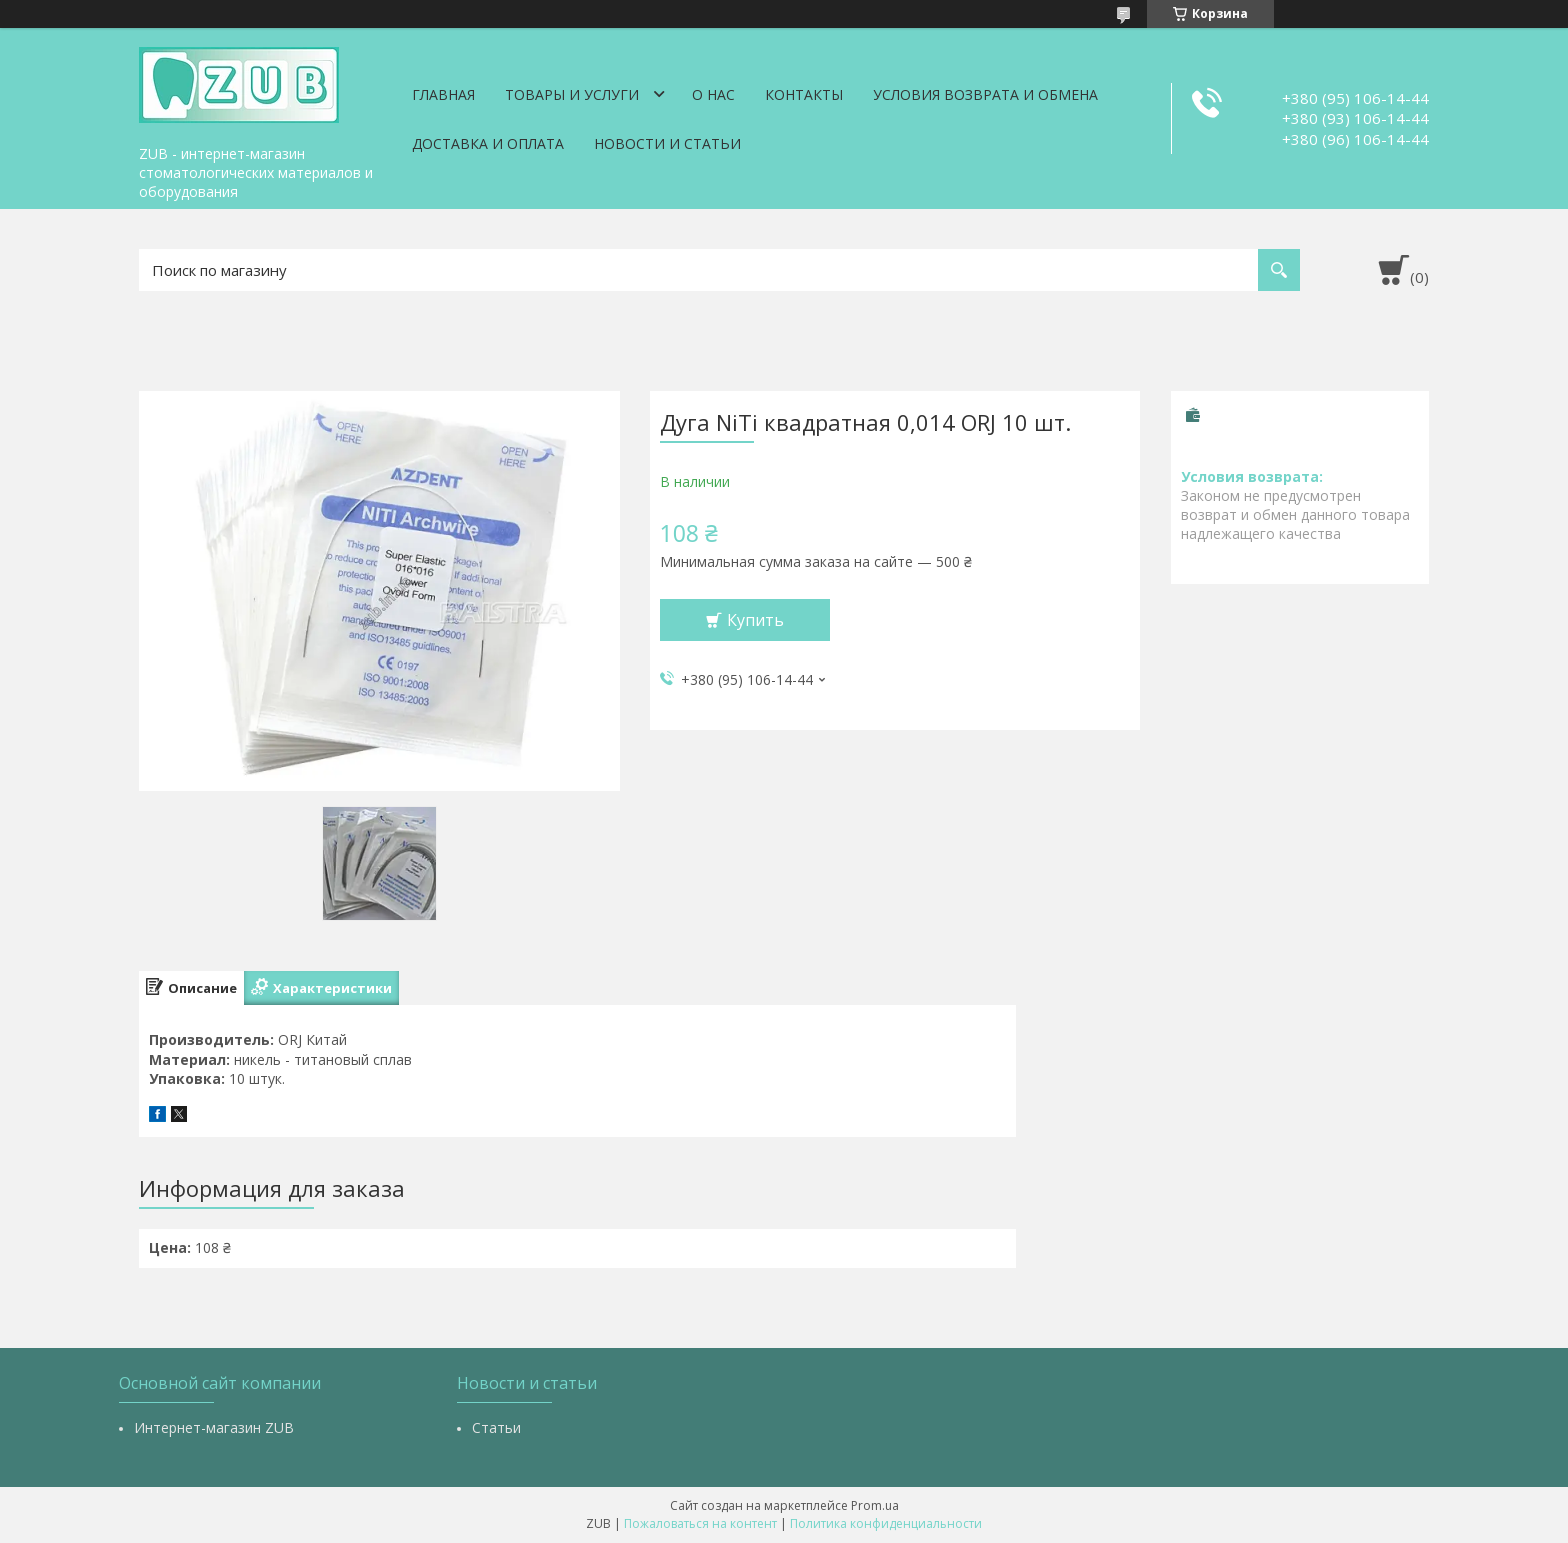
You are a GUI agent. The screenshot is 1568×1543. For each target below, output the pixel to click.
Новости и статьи (667, 143)
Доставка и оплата (488, 143)
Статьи (496, 1427)
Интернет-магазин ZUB (214, 1427)
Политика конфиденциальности (886, 1523)
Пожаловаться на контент (700, 1523)
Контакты (804, 94)
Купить (755, 620)
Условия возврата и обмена (985, 94)
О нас (713, 94)
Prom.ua (875, 1505)
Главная (443, 94)
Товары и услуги (572, 94)
